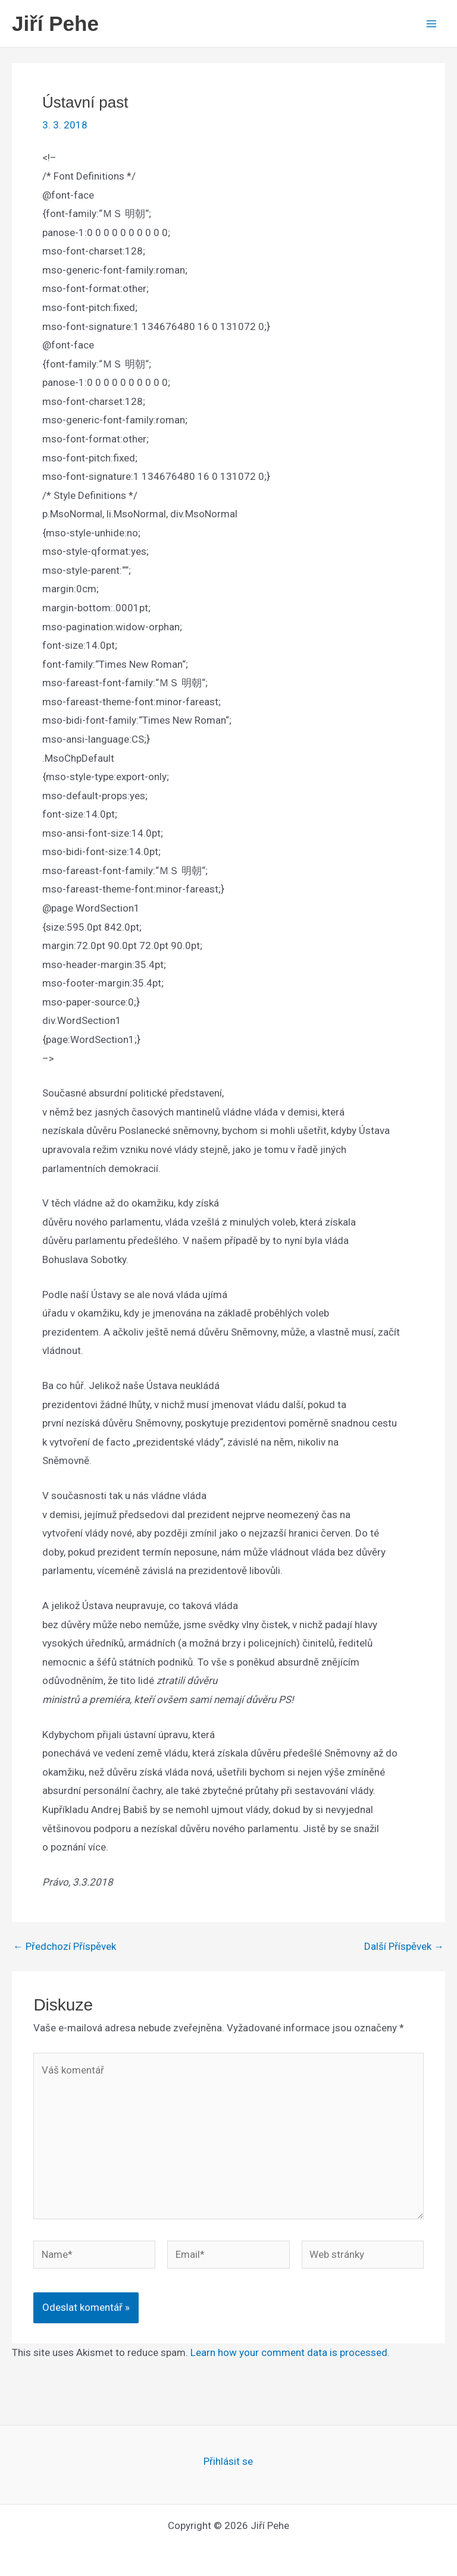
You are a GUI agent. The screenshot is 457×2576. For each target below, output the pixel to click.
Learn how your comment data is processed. (290, 2352)
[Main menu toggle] (432, 23)
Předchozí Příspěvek (64, 1947)
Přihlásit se (228, 2461)
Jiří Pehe (55, 23)
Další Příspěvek (404, 1947)
